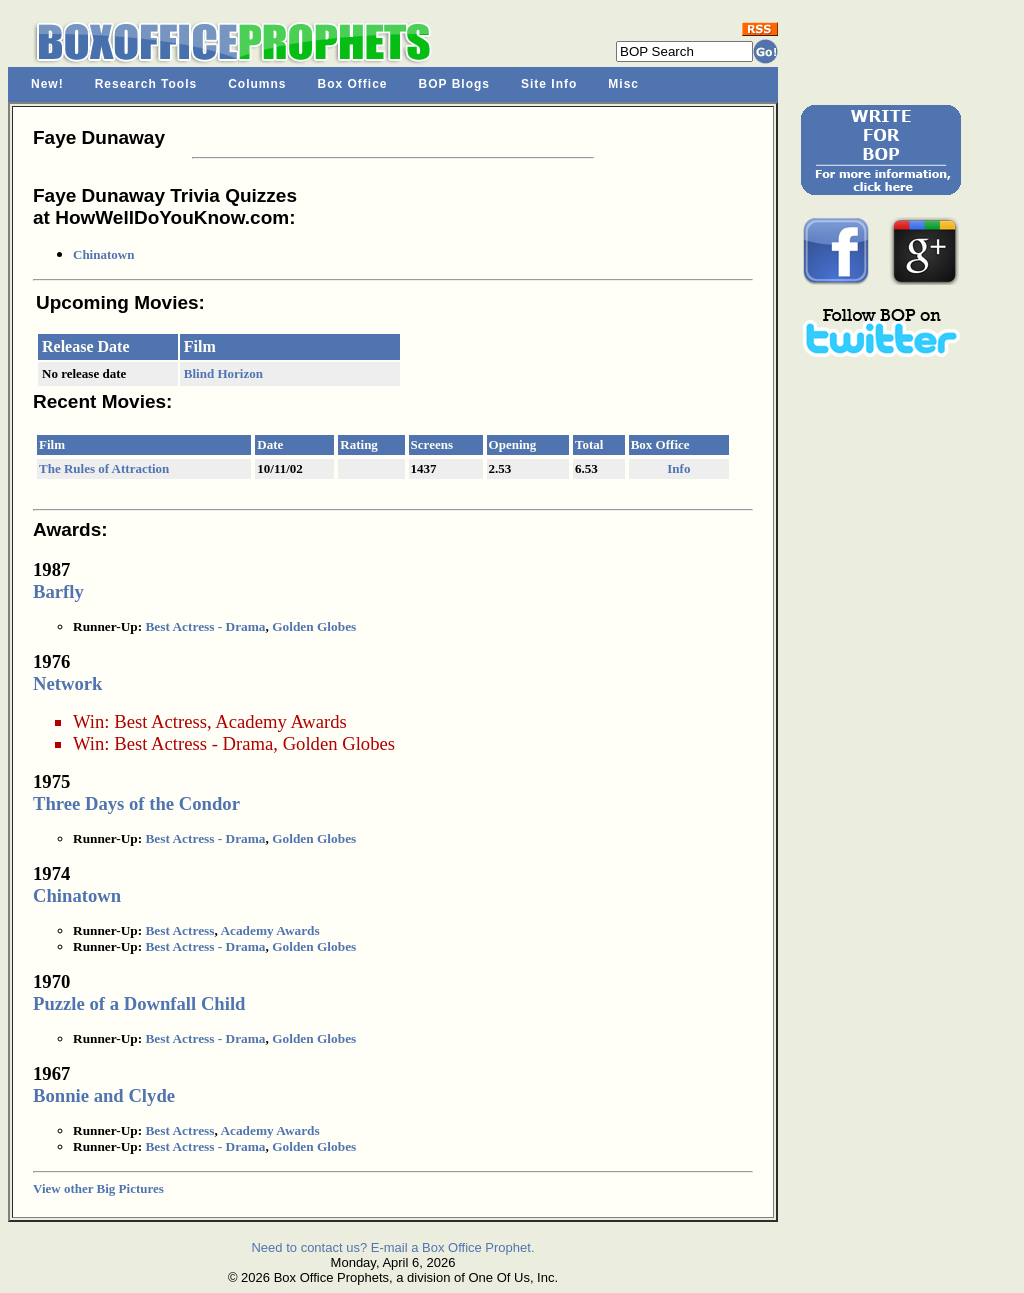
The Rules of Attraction (104, 468)
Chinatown (103, 254)
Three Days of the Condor (136, 803)
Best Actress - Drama (205, 626)
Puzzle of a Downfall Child (139, 1003)
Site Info (549, 84)
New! (47, 84)
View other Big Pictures (98, 1188)
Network (67, 683)
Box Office (353, 84)
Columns (257, 84)
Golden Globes (314, 626)
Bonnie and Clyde (104, 1095)
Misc (623, 84)
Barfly (58, 591)
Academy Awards (280, 721)
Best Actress (160, 721)
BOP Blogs (454, 84)
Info (678, 468)
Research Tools (146, 84)
